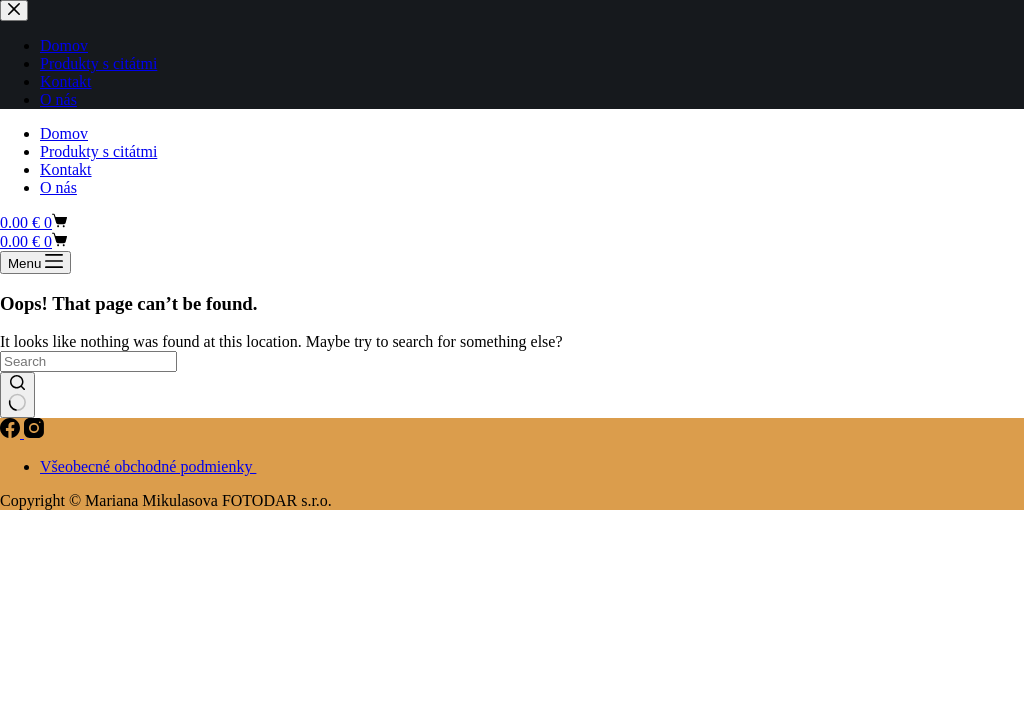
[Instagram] (34, 432)
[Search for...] (88, 361)
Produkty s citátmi (98, 151)
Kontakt (66, 169)
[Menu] (35, 262)
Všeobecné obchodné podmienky (148, 466)
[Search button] (17, 395)
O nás (58, 187)
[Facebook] (12, 432)
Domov (64, 133)
